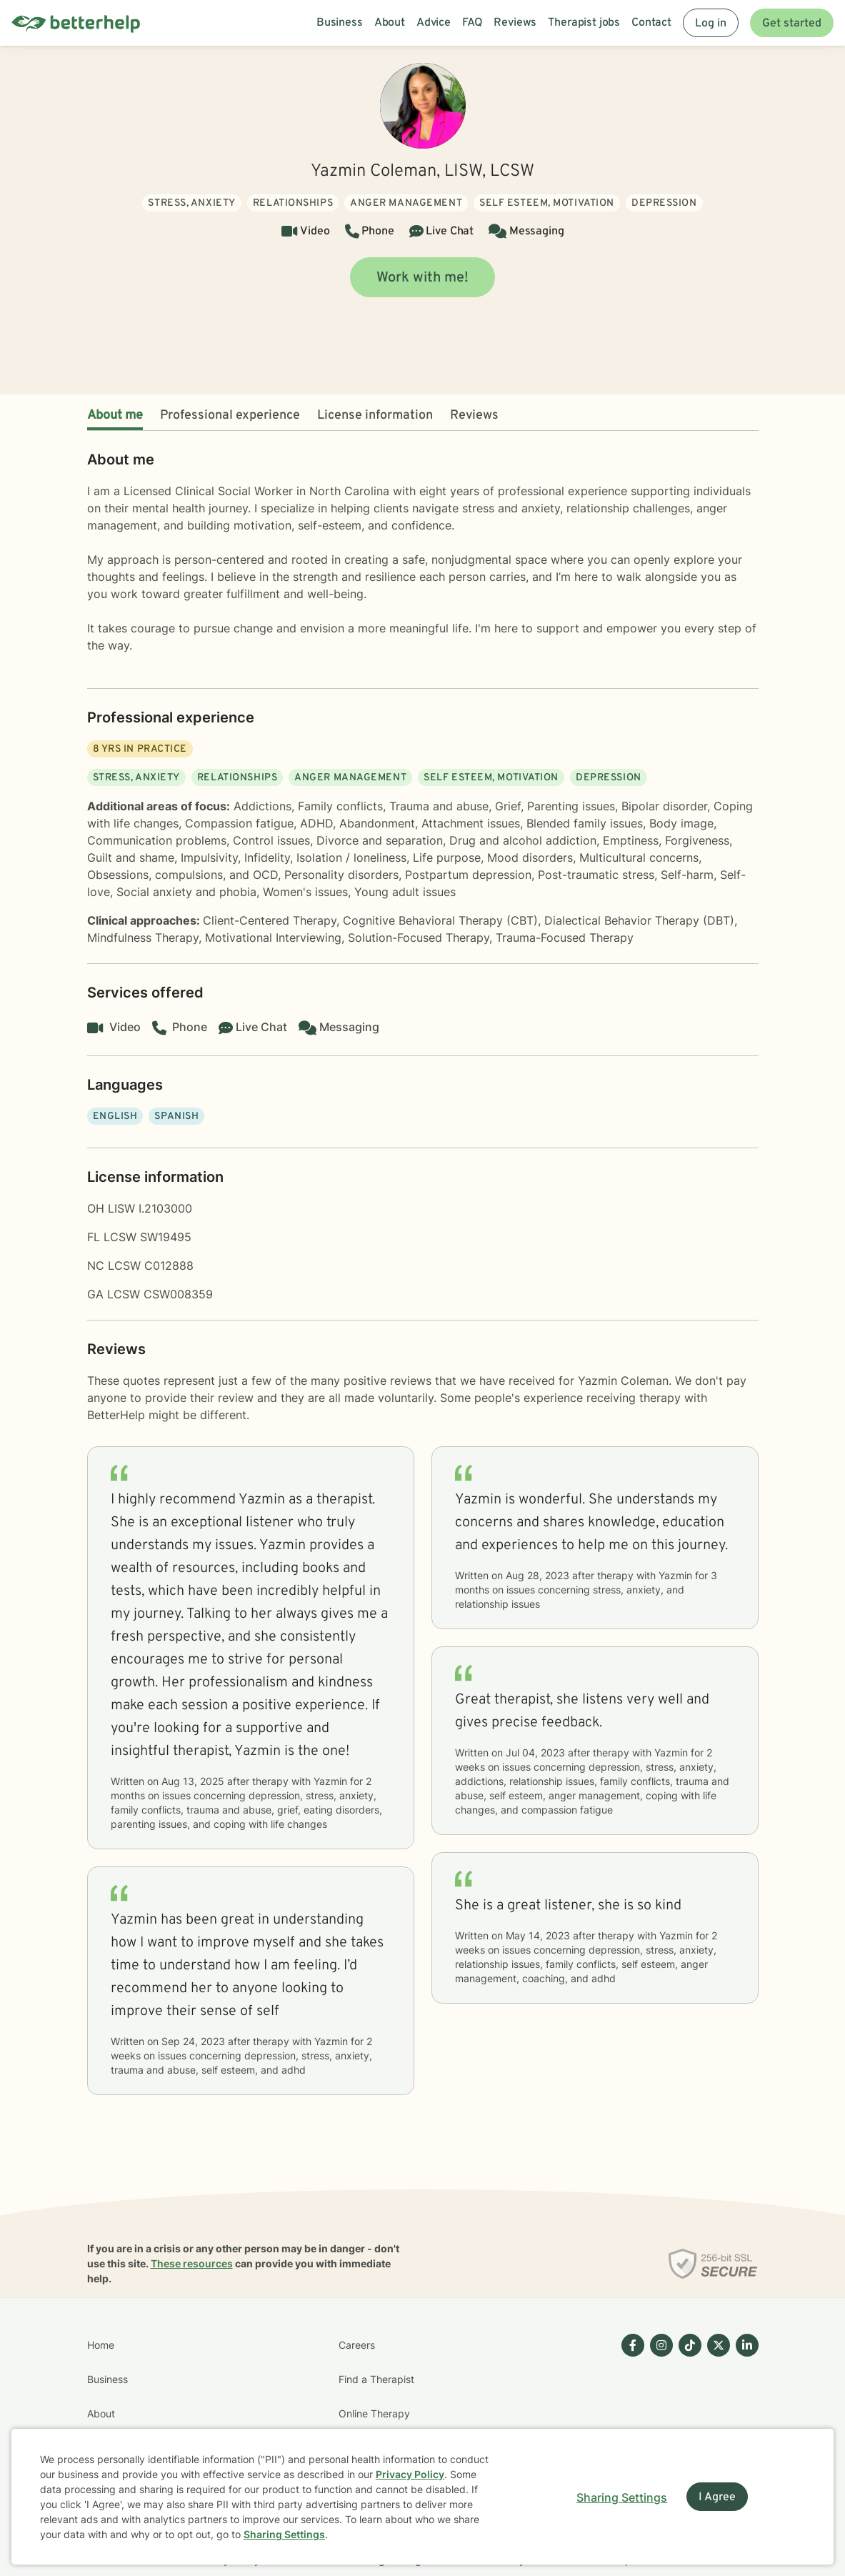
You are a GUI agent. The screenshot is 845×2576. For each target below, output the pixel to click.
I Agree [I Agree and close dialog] (717, 2497)
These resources (192, 2263)
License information (375, 415)
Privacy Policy (410, 2474)
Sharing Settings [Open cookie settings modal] (621, 2497)
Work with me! (422, 278)
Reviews (474, 415)
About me (115, 415)
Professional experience (230, 415)
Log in (710, 23)
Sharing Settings (284, 2534)
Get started (791, 23)
